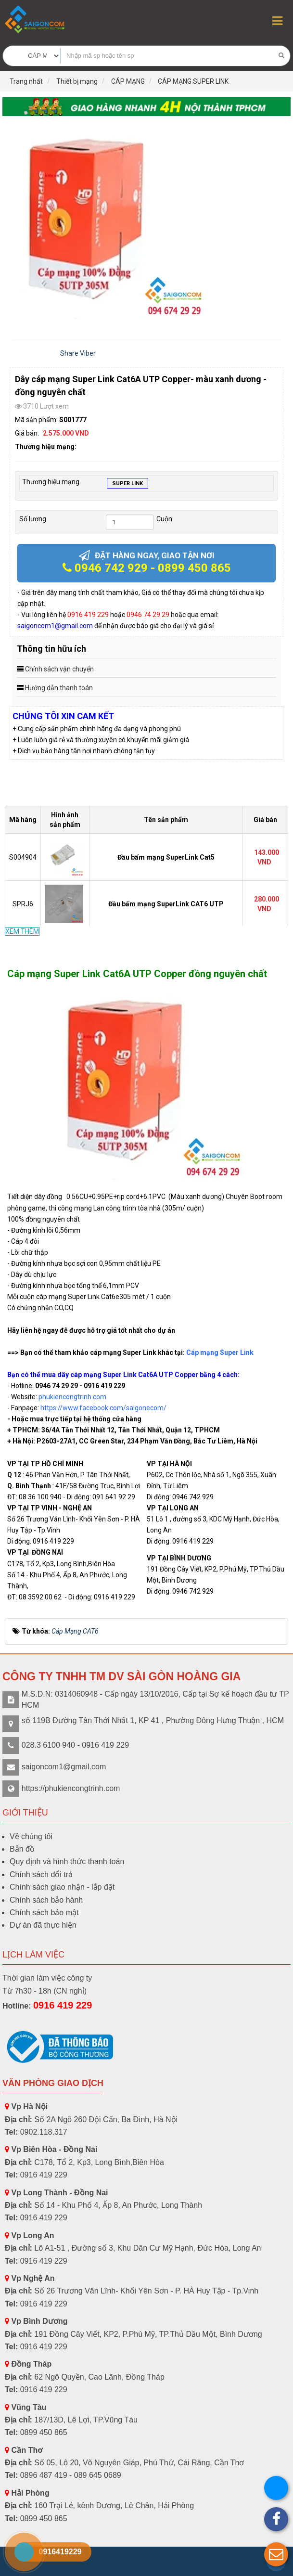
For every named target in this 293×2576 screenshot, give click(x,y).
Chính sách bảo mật (44, 1912)
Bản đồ (22, 1849)
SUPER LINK (127, 484)
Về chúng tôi (31, 1836)
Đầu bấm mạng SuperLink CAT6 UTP (166, 904)
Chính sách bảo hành (46, 1900)
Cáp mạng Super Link (220, 1352)
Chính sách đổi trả (41, 1874)
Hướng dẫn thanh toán (59, 688)
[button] (276, 2554)
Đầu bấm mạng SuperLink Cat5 (166, 857)
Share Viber (78, 353)
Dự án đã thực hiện (43, 1925)
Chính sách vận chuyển (59, 669)
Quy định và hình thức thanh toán (67, 1861)
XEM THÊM (22, 931)
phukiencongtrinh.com (72, 1397)
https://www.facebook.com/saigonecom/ (103, 1408)
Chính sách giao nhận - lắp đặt (62, 1887)
